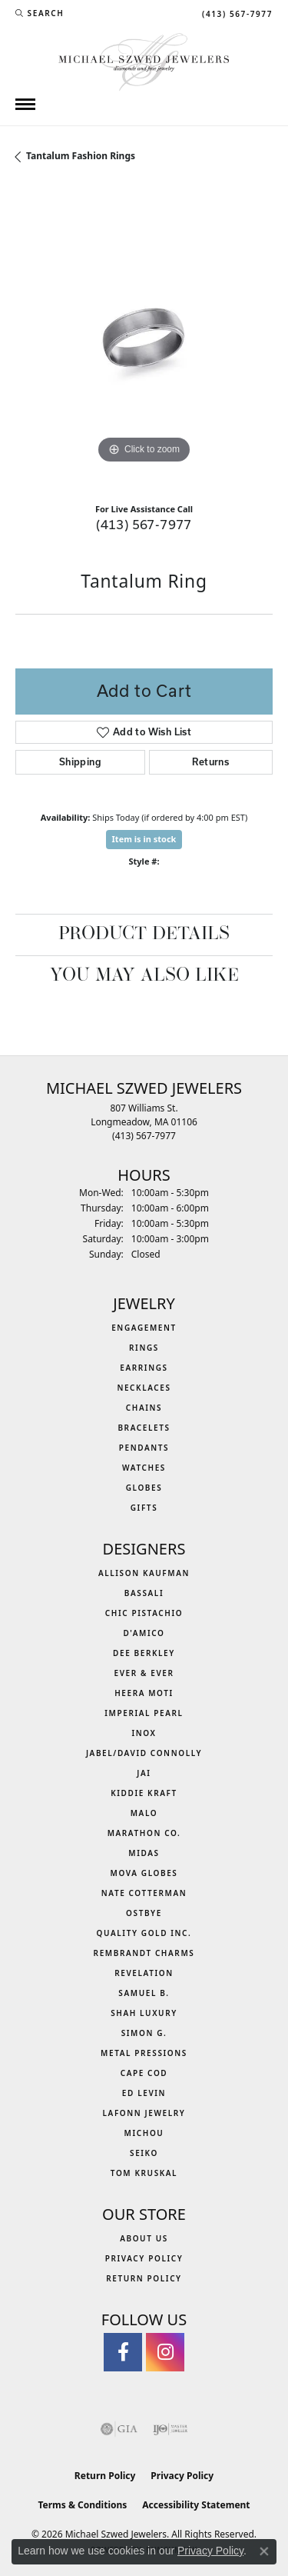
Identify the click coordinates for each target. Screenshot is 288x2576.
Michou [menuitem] (144, 2133)
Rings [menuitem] (144, 1347)
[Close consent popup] (264, 2551)
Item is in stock (144, 839)
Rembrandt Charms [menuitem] (144, 1953)
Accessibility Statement (196, 2504)
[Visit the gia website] (119, 2429)
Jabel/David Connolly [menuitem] (144, 1753)
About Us (144, 2238)
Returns (210, 762)
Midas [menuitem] (143, 1853)
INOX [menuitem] (143, 1733)
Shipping (80, 762)
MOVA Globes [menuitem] (144, 1873)
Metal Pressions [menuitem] (144, 2053)
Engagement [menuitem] (144, 1327)
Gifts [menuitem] (144, 1507)
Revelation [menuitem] (144, 1973)
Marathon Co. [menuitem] (144, 1833)
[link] (236, 13)
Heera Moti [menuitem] (144, 1693)
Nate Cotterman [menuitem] (144, 1893)
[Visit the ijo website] (170, 2429)
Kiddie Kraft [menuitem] (144, 1793)
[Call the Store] (144, 1135)
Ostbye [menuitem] (144, 1913)
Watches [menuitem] (144, 1467)
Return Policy (144, 2278)
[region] (144, 339)
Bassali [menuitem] (144, 1593)
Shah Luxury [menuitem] (144, 2013)
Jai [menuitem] (144, 1773)
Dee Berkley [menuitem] (144, 1653)
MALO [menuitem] (144, 1813)
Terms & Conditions (82, 2504)
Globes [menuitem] (144, 1487)
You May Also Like (144, 976)
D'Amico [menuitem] (143, 1633)
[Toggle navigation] (25, 104)
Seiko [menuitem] (144, 2153)
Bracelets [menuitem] (144, 1427)
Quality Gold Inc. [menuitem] (144, 1933)
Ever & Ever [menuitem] (144, 1673)
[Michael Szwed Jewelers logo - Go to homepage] (144, 60)
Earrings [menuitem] (143, 1367)
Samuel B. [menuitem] (143, 1993)
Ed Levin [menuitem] (144, 2093)
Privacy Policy (144, 2258)
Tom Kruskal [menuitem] (144, 2173)
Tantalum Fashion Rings (80, 155)
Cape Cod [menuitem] (144, 2073)
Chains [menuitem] (144, 1407)
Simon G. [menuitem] (144, 2033)
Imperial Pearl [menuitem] (143, 1713)
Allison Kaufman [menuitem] (144, 1573)
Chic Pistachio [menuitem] (144, 1613)
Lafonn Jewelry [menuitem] (144, 2113)
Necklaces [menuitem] (143, 1387)
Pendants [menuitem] (144, 1447)
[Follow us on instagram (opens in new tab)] (165, 2352)
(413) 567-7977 (144, 524)
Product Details (144, 934)
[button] (39, 13)
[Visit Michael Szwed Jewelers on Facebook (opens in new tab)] (123, 2352)
